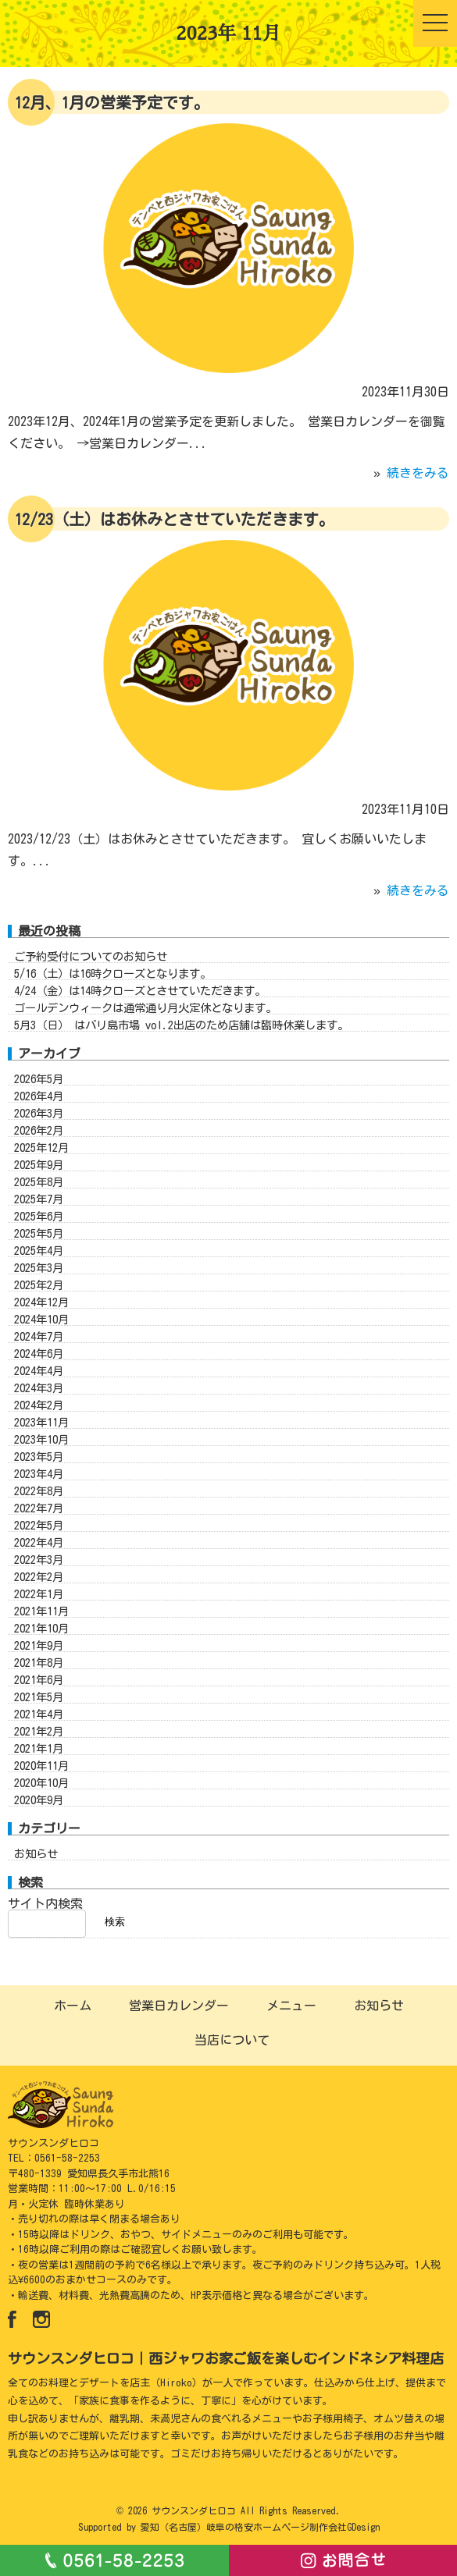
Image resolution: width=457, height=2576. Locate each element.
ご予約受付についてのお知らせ (90, 971)
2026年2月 (38, 1145)
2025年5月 (38, 1248)
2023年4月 (38, 1488)
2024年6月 (38, 1368)
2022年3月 (38, 1574)
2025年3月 (38, 1282)
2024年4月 (38, 1385)
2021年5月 (38, 1712)
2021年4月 (38, 1729)
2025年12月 (41, 1162)
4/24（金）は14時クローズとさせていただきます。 (140, 1005)
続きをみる (418, 473)
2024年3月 (38, 1403)
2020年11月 (41, 1780)
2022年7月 (38, 1523)
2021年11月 (41, 1626)
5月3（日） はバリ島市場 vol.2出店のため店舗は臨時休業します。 (181, 1040)
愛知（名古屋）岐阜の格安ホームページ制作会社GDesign (260, 2527)
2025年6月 (38, 1231)
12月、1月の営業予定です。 (111, 102)
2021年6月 (38, 1694)
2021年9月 (38, 1660)
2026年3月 (38, 1128)
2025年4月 (38, 1265)
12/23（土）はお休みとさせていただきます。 (174, 519)
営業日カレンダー (179, 2005)
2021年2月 (38, 1746)
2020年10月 (41, 1797)
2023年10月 (41, 1454)
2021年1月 (38, 1763)
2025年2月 (38, 1300)
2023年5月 (38, 1471)
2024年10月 (41, 1334)
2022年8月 (38, 1506)
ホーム (72, 2005)
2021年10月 (41, 1643)
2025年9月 (38, 1179)
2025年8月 (38, 1197)
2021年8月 (38, 1677)
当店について (232, 2040)
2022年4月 (38, 1557)
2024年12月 (41, 1317)
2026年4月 (38, 1111)
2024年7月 (38, 1351)
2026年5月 (38, 1094)
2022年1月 (38, 1609)
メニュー (291, 2005)
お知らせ (36, 1868)
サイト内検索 (45, 1918)
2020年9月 (38, 1815)
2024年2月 (38, 1420)
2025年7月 (38, 1214)
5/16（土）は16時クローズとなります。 (112, 988)
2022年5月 (38, 1540)
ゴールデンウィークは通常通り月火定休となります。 (145, 1023)
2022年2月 (38, 1591)
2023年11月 (41, 1437)
